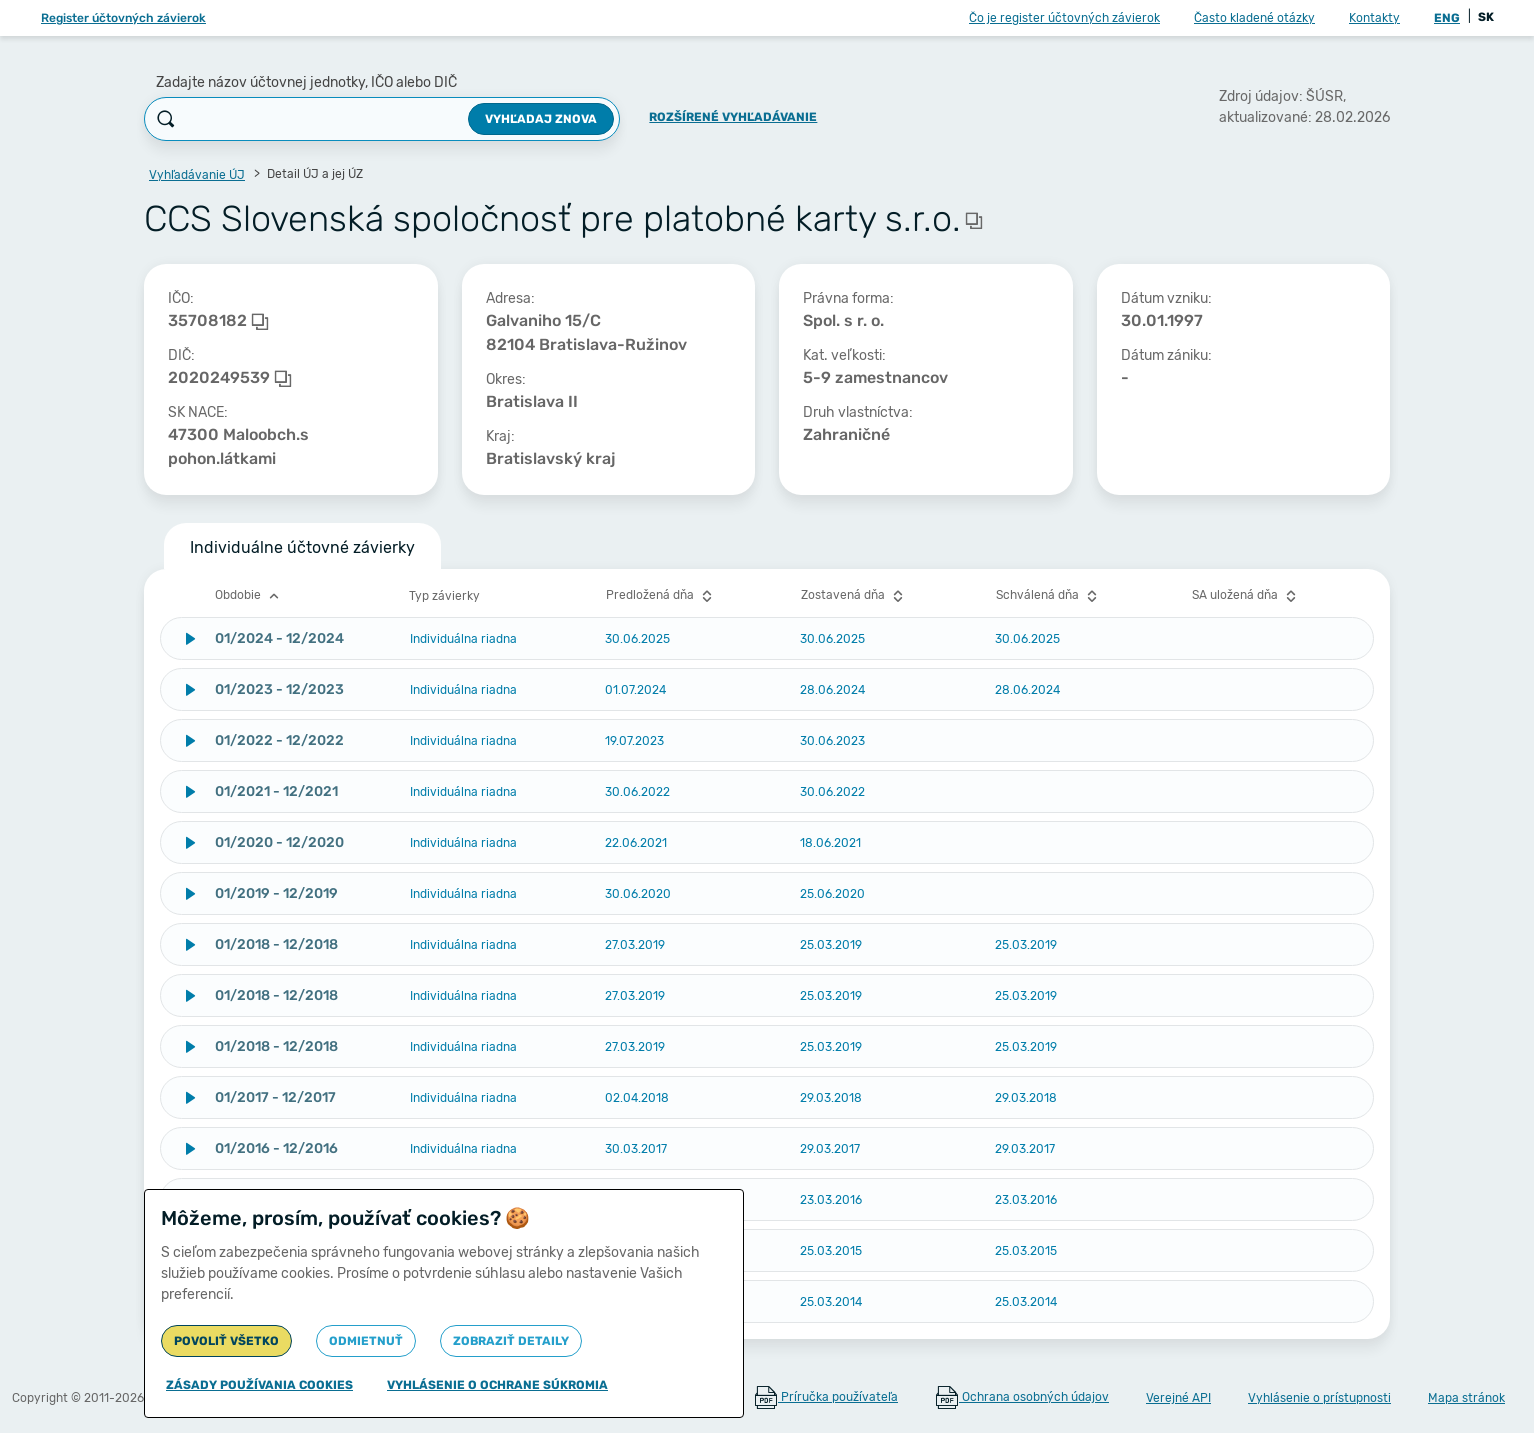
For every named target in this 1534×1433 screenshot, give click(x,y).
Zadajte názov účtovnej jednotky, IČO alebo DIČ (306, 82)
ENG (1447, 18)
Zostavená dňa (854, 596)
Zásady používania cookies (259, 1385)
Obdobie (249, 596)
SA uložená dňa (1246, 596)
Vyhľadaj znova (541, 119)
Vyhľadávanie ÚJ (197, 175)
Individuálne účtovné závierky (302, 547)
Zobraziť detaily (511, 1341)
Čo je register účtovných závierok (1064, 18)
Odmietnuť (366, 1341)
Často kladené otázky (1254, 18)
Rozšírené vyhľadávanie (733, 117)
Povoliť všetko (226, 1341)
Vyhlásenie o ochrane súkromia (497, 1385)
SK (1486, 17)
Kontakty (1374, 18)
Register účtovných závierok (123, 18)
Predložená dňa (661, 596)
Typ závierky (444, 596)
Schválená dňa (1049, 596)
